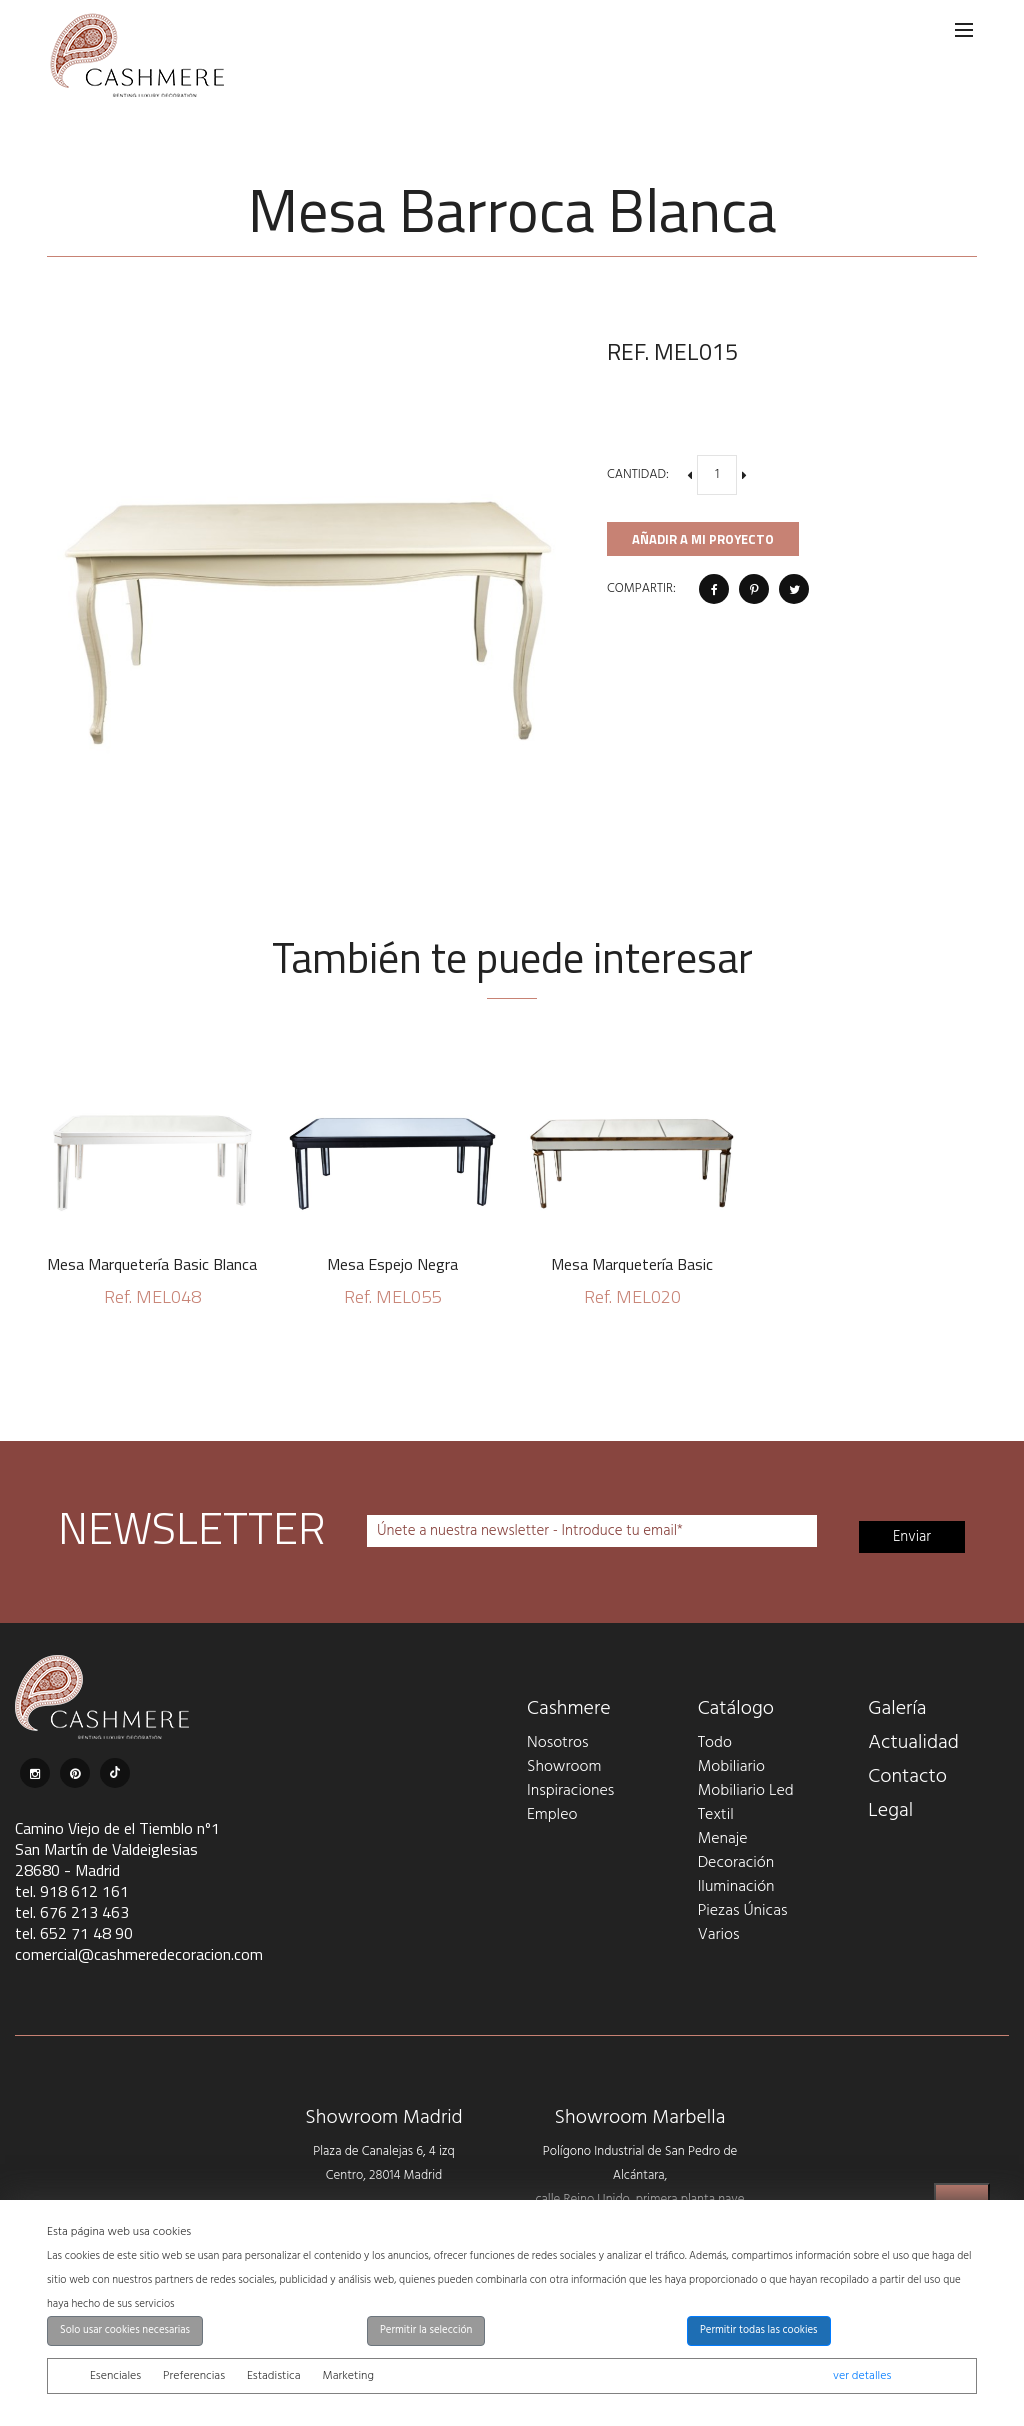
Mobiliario (731, 1767)
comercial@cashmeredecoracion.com (139, 1954)
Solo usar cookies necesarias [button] (125, 2330)
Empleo (552, 1815)
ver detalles (862, 2376)
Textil (716, 1815)
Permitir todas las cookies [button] (759, 2330)
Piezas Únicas (743, 1911)
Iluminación (736, 1887)
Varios (719, 1935)
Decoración (736, 1863)
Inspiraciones (570, 1791)
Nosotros (557, 1743)
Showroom (564, 1767)
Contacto (907, 1777)
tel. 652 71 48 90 (74, 1933)
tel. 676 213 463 (72, 1912)
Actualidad (913, 1743)
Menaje (723, 1839)
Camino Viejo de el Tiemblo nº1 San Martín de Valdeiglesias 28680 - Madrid (117, 1849)
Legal (890, 1811)
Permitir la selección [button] (426, 2330)
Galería (897, 1709)
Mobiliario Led (746, 1791)
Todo (715, 1743)
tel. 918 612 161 (72, 1891)
